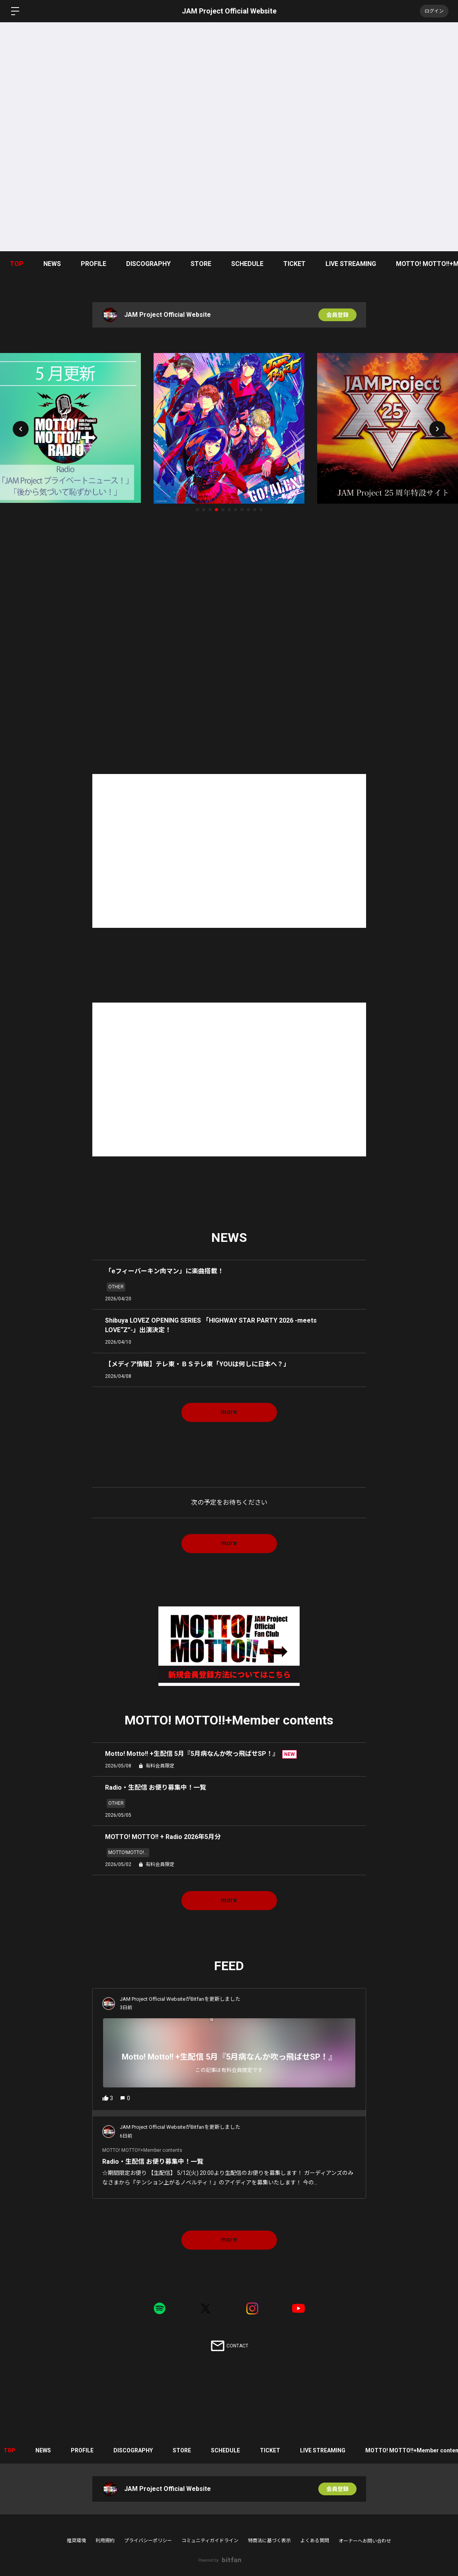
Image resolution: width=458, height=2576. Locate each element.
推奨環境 (76, 2540)
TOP (16, 264)
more (229, 1412)
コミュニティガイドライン (209, 2540)
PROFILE (93, 264)
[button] (21, 429)
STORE (201, 264)
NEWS (52, 264)
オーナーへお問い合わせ (365, 2541)
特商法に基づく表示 (269, 2540)
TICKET (294, 264)
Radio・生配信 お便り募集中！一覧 (156, 2161)
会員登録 (337, 315)
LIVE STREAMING (350, 264)
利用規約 (105, 2540)
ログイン (434, 11)
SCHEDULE (247, 264)
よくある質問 (314, 2540)
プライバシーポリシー (148, 2540)
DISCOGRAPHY (148, 264)
